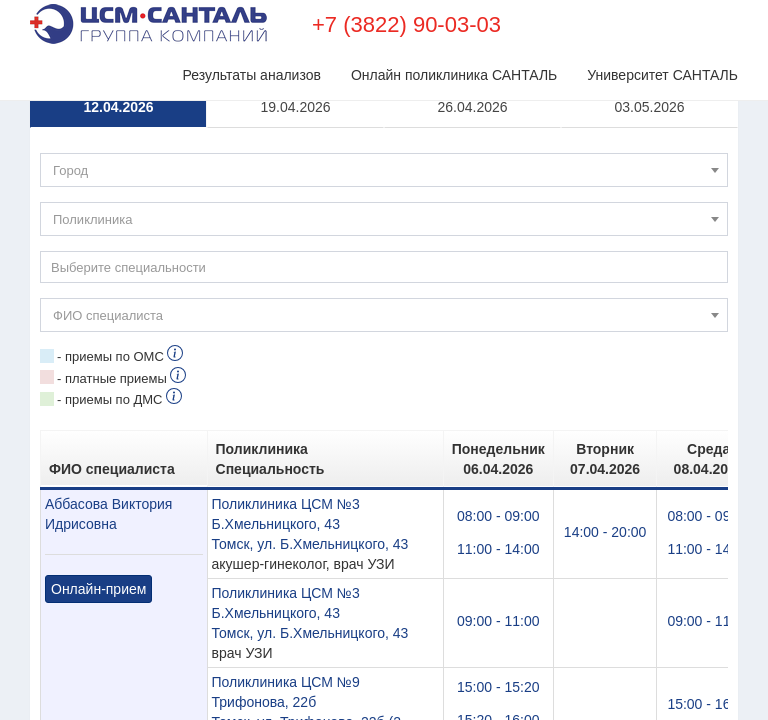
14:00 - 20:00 (605, 532)
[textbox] (384, 171)
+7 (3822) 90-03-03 (406, 24)
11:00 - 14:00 (498, 549)
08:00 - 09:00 (498, 516)
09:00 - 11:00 (498, 621)
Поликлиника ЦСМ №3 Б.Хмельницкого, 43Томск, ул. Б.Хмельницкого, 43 (310, 524)
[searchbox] (384, 267)
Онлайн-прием (98, 589)
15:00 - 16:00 (708, 704)
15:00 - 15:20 (498, 687)
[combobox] (384, 170)
